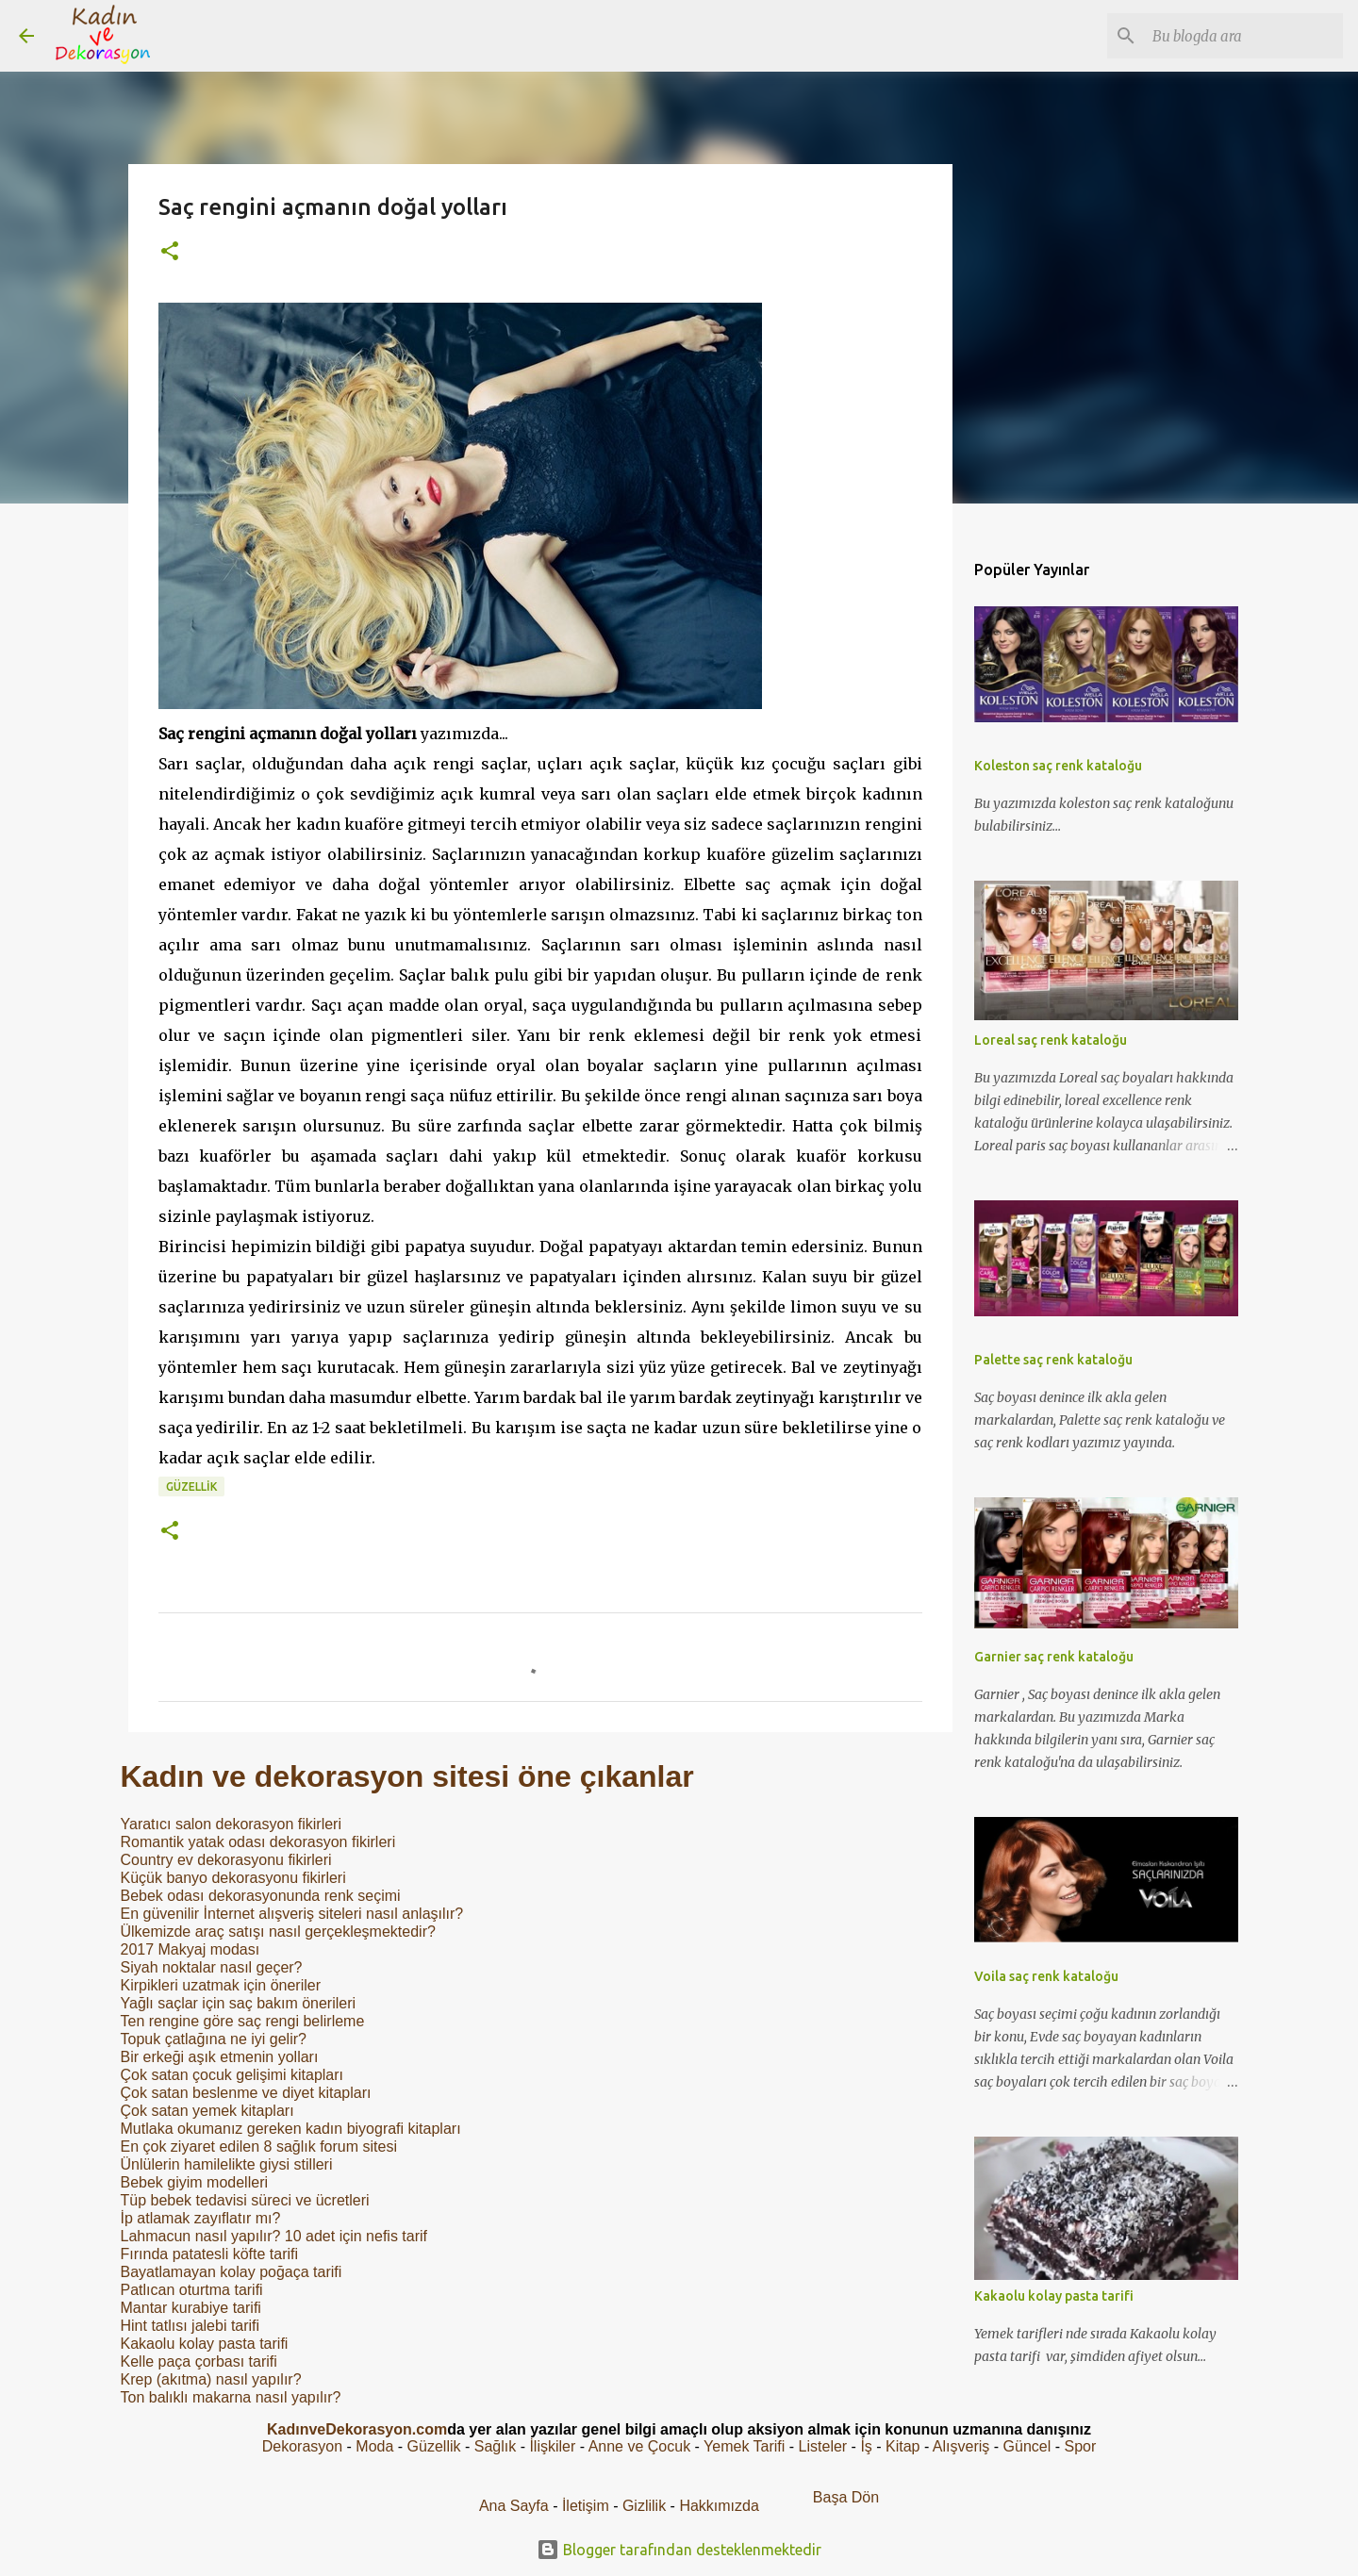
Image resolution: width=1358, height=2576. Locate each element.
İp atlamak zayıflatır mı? (201, 2218)
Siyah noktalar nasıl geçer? (212, 1967)
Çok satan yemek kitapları (207, 2111)
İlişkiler (552, 2446)
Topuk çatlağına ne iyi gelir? (213, 2039)
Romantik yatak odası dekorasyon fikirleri (258, 1842)
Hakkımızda (718, 2506)
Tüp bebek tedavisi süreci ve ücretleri (245, 2200)
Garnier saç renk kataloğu (1054, 1656)
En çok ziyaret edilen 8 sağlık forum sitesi (259, 2146)
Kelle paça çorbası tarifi (199, 2361)
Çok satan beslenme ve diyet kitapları (246, 2093)
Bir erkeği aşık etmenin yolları (220, 2057)
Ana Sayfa (514, 2506)
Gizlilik (646, 2506)
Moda (374, 2446)
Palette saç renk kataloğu (1053, 1359)
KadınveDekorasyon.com (357, 2429)
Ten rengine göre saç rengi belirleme (243, 2021)
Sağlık (495, 2446)
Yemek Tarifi (744, 2446)
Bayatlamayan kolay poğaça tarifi (231, 2272)
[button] (169, 252)
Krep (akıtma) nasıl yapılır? (211, 2379)
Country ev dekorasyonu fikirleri (226, 1860)
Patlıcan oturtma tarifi (192, 2290)
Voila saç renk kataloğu (1046, 1976)
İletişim (585, 2506)
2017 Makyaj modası (190, 1949)
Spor (1080, 2446)
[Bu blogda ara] (1244, 35)
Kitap (902, 2446)
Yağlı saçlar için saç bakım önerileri (238, 2003)
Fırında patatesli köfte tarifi (210, 2254)
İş (865, 2446)
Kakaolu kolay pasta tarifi (205, 2344)
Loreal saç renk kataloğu (1050, 1040)
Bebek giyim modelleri (195, 2182)
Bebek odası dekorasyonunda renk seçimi (261, 1896)
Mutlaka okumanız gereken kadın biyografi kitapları (291, 2129)
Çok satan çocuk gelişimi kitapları (232, 2075)
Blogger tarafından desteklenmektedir (679, 2549)
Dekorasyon (302, 2446)
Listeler (823, 2446)
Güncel (1027, 2446)
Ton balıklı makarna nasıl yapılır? (231, 2397)
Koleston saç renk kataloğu (1058, 765)
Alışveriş (961, 2446)
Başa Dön (846, 2497)
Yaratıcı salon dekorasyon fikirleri (231, 1824)
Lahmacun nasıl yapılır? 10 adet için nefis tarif (274, 2236)
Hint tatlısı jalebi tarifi (190, 2326)
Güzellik (191, 1486)
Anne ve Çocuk (639, 2446)
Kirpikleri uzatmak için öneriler (221, 1985)
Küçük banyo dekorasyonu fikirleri (233, 1878)
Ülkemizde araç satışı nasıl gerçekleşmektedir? (278, 1932)
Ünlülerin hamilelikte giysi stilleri (227, 2164)
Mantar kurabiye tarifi (191, 2308)
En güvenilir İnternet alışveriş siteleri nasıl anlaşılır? (292, 1914)
